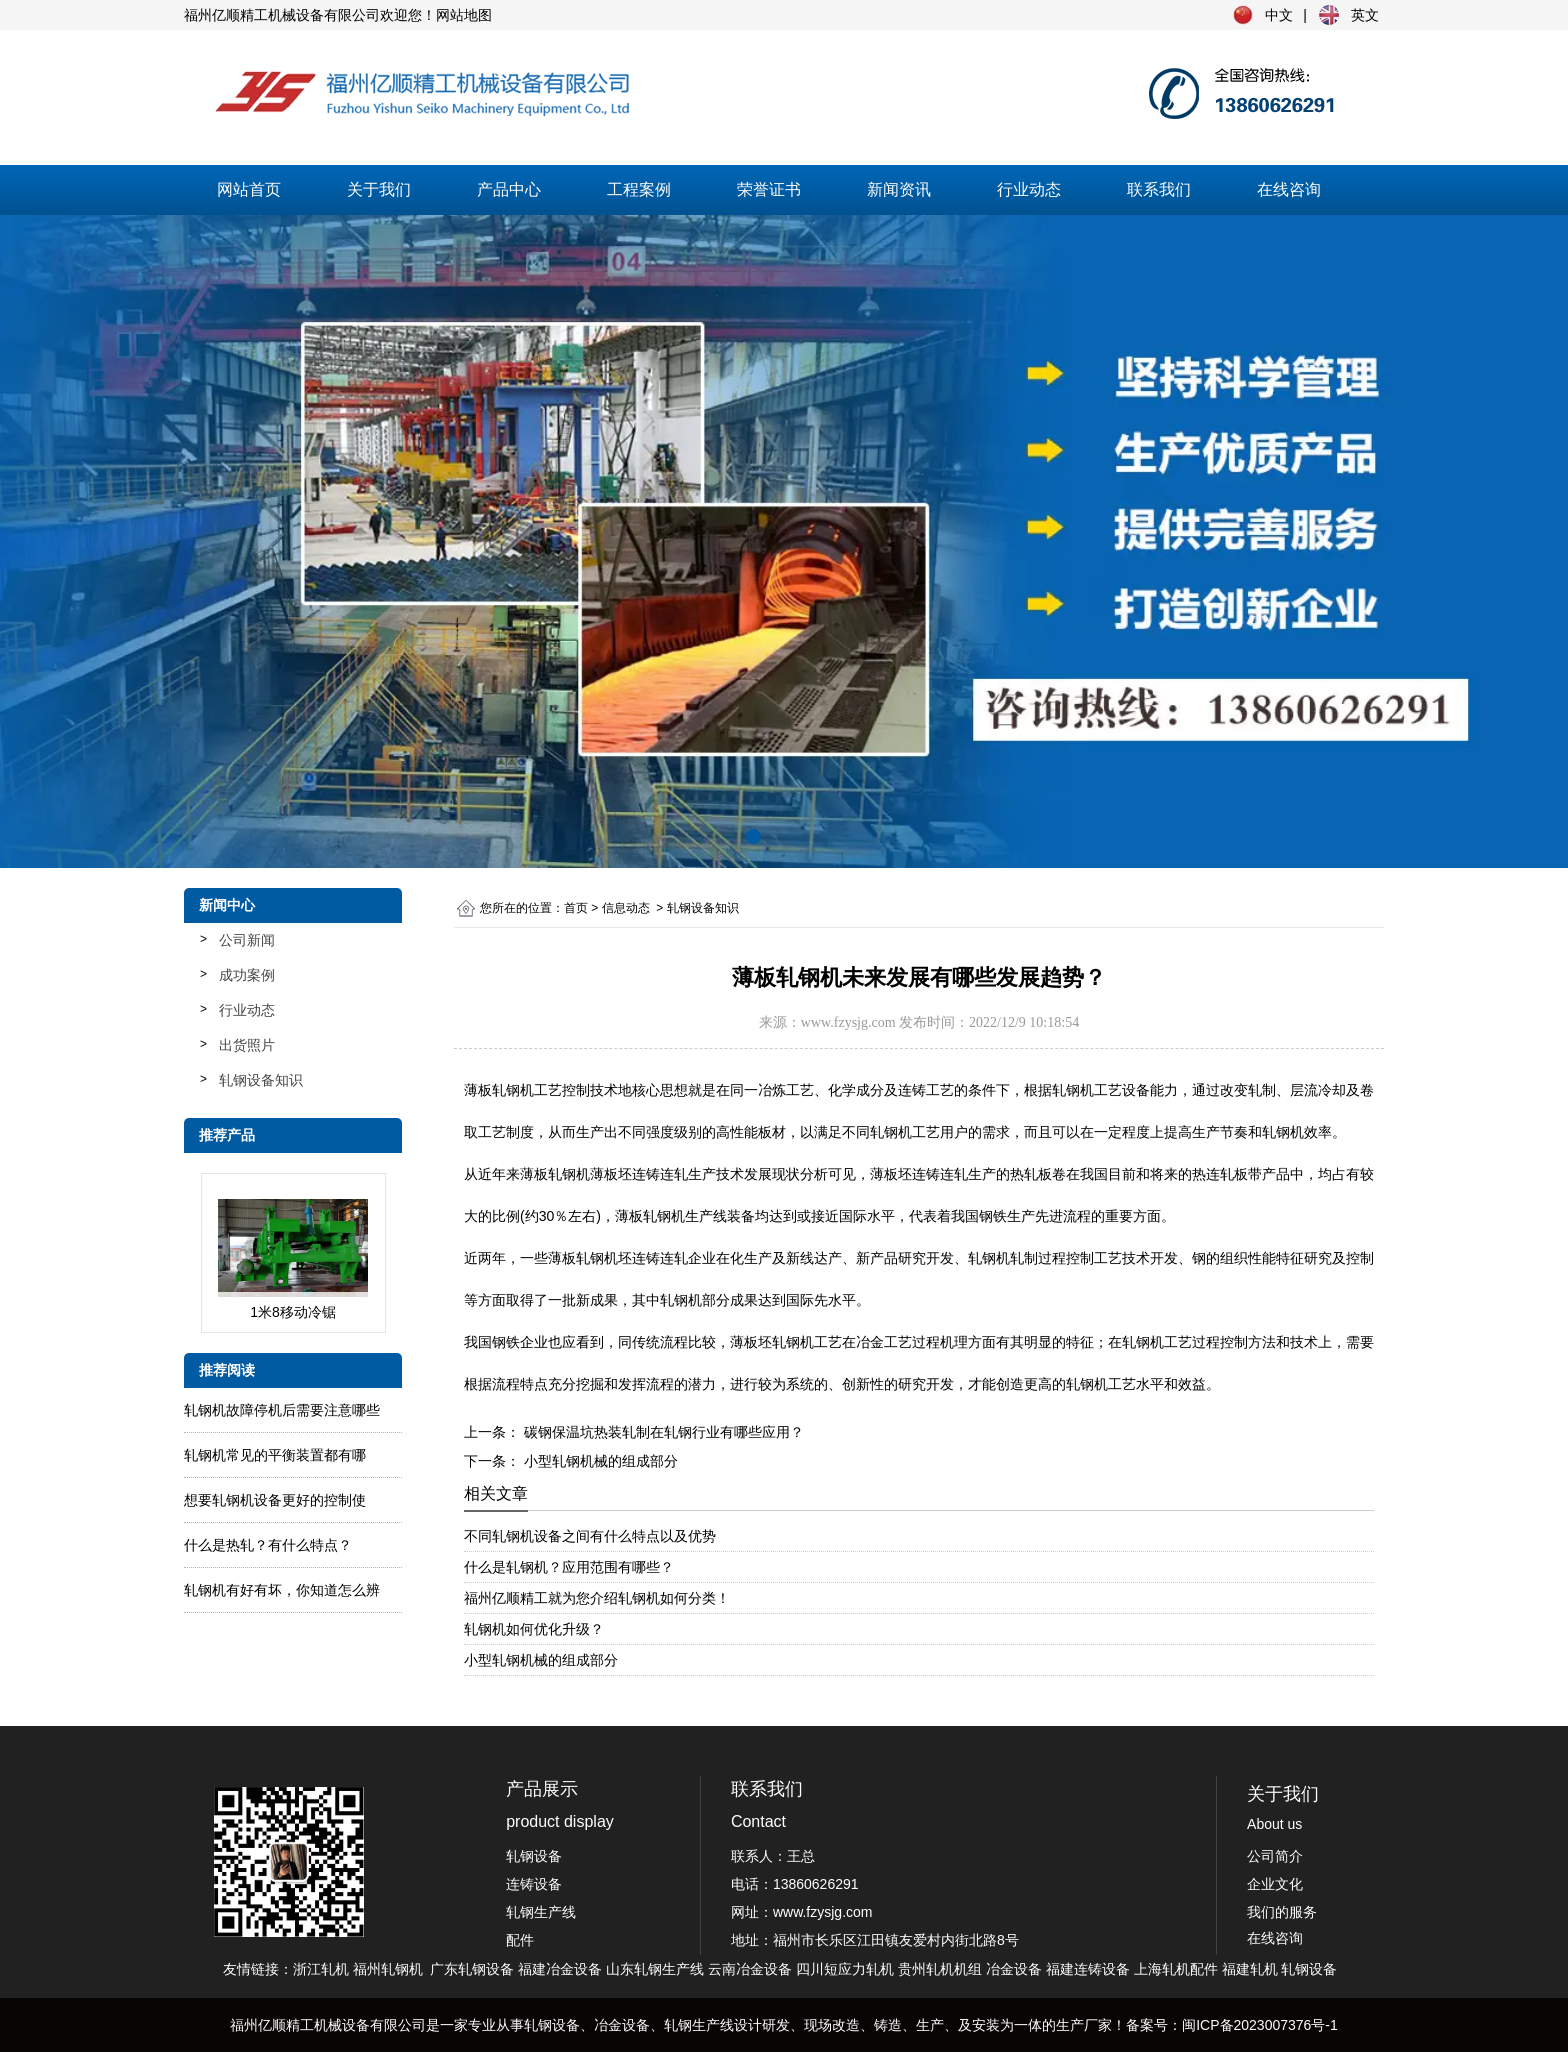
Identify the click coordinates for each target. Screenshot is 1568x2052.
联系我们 (1159, 189)
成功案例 (247, 975)
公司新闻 (247, 940)
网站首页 (249, 189)
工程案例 (639, 189)
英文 (1365, 15)
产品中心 (509, 189)
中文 (1279, 15)
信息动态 (626, 908)
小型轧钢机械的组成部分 (599, 1461)
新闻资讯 (899, 189)
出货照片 (247, 1045)
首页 (576, 908)
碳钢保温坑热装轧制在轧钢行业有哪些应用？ (662, 1432)
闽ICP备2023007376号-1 (1260, 2025)
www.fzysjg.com (848, 1022)
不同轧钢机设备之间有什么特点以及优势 (590, 1536)
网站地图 (464, 15)
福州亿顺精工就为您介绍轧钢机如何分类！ (597, 1598)
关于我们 (379, 189)
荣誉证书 (769, 189)
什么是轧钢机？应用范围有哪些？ (569, 1567)
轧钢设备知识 (261, 1080)
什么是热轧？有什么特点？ (268, 1545)
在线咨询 (1289, 189)
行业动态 (1029, 189)
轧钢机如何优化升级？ (534, 1629)
